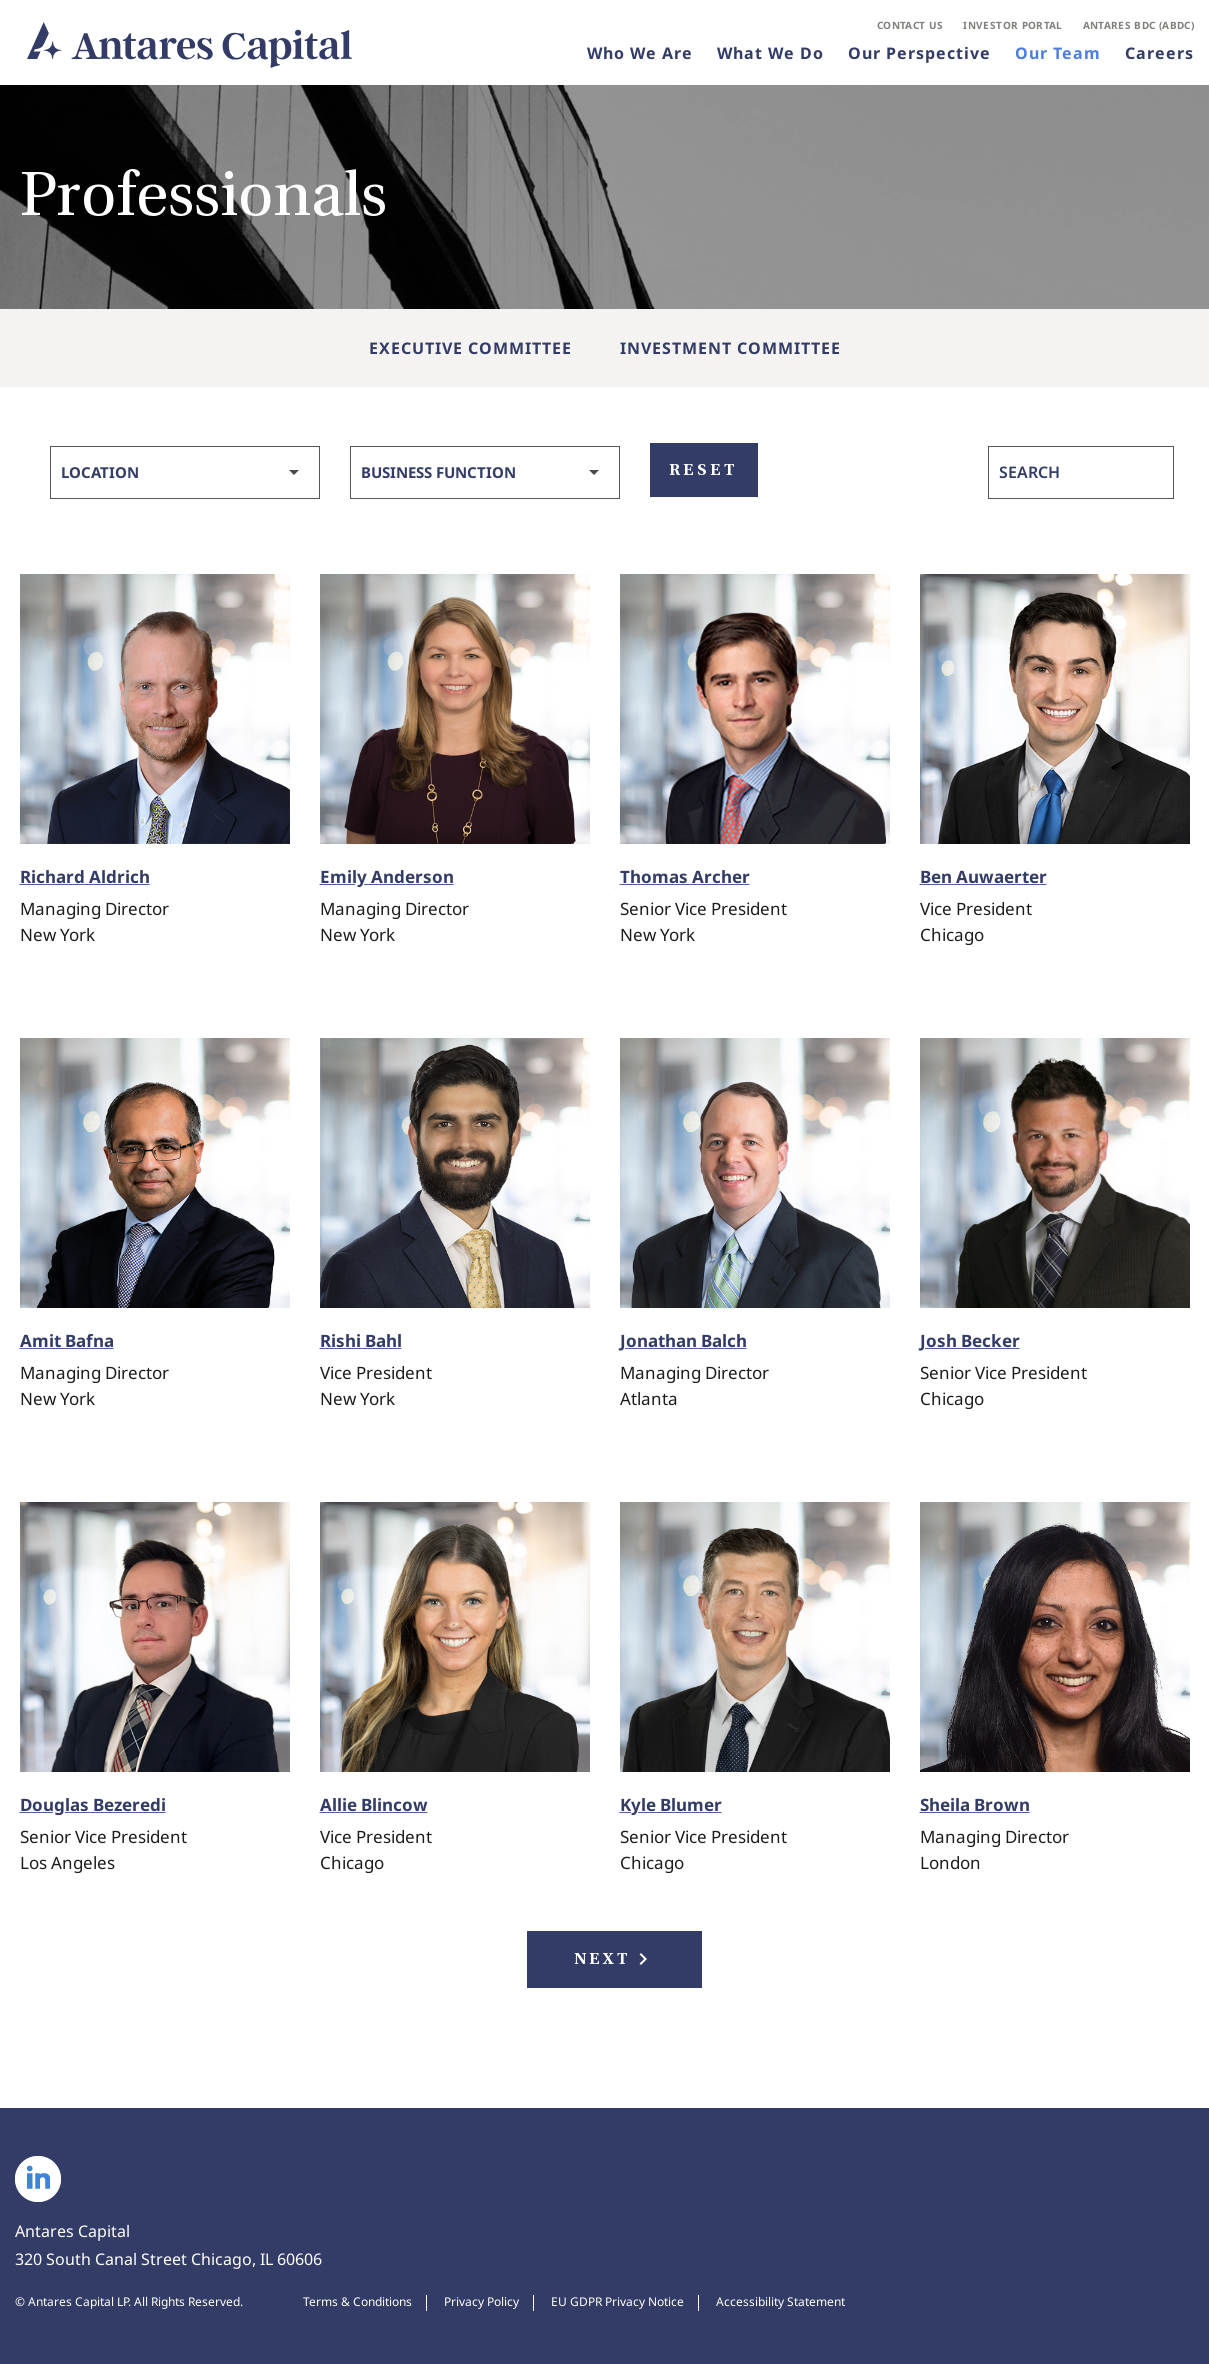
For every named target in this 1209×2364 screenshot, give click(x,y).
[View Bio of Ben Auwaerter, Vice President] (1055, 709)
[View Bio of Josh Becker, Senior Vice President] (1055, 1173)
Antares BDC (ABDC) (1138, 26)
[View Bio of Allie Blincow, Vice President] (455, 1637)
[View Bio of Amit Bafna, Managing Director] (155, 1173)
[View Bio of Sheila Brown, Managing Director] (1055, 1637)
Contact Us (910, 26)
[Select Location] (185, 472)
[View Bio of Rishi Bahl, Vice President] (455, 1173)
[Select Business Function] (485, 472)
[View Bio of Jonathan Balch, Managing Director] (755, 1173)
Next (614, 1959)
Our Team (1058, 54)
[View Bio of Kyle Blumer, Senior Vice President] (755, 1637)
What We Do (770, 54)
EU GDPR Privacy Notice (617, 2302)
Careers (1159, 54)
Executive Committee (470, 348)
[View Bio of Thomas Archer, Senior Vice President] (755, 709)
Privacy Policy (481, 2302)
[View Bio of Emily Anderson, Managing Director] (455, 709)
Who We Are (640, 54)
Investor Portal (1012, 26)
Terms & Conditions (357, 2302)
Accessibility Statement (780, 2302)
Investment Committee (730, 348)
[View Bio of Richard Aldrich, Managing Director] (155, 709)
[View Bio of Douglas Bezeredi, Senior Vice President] (155, 1637)
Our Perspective (919, 54)
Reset (704, 469)
